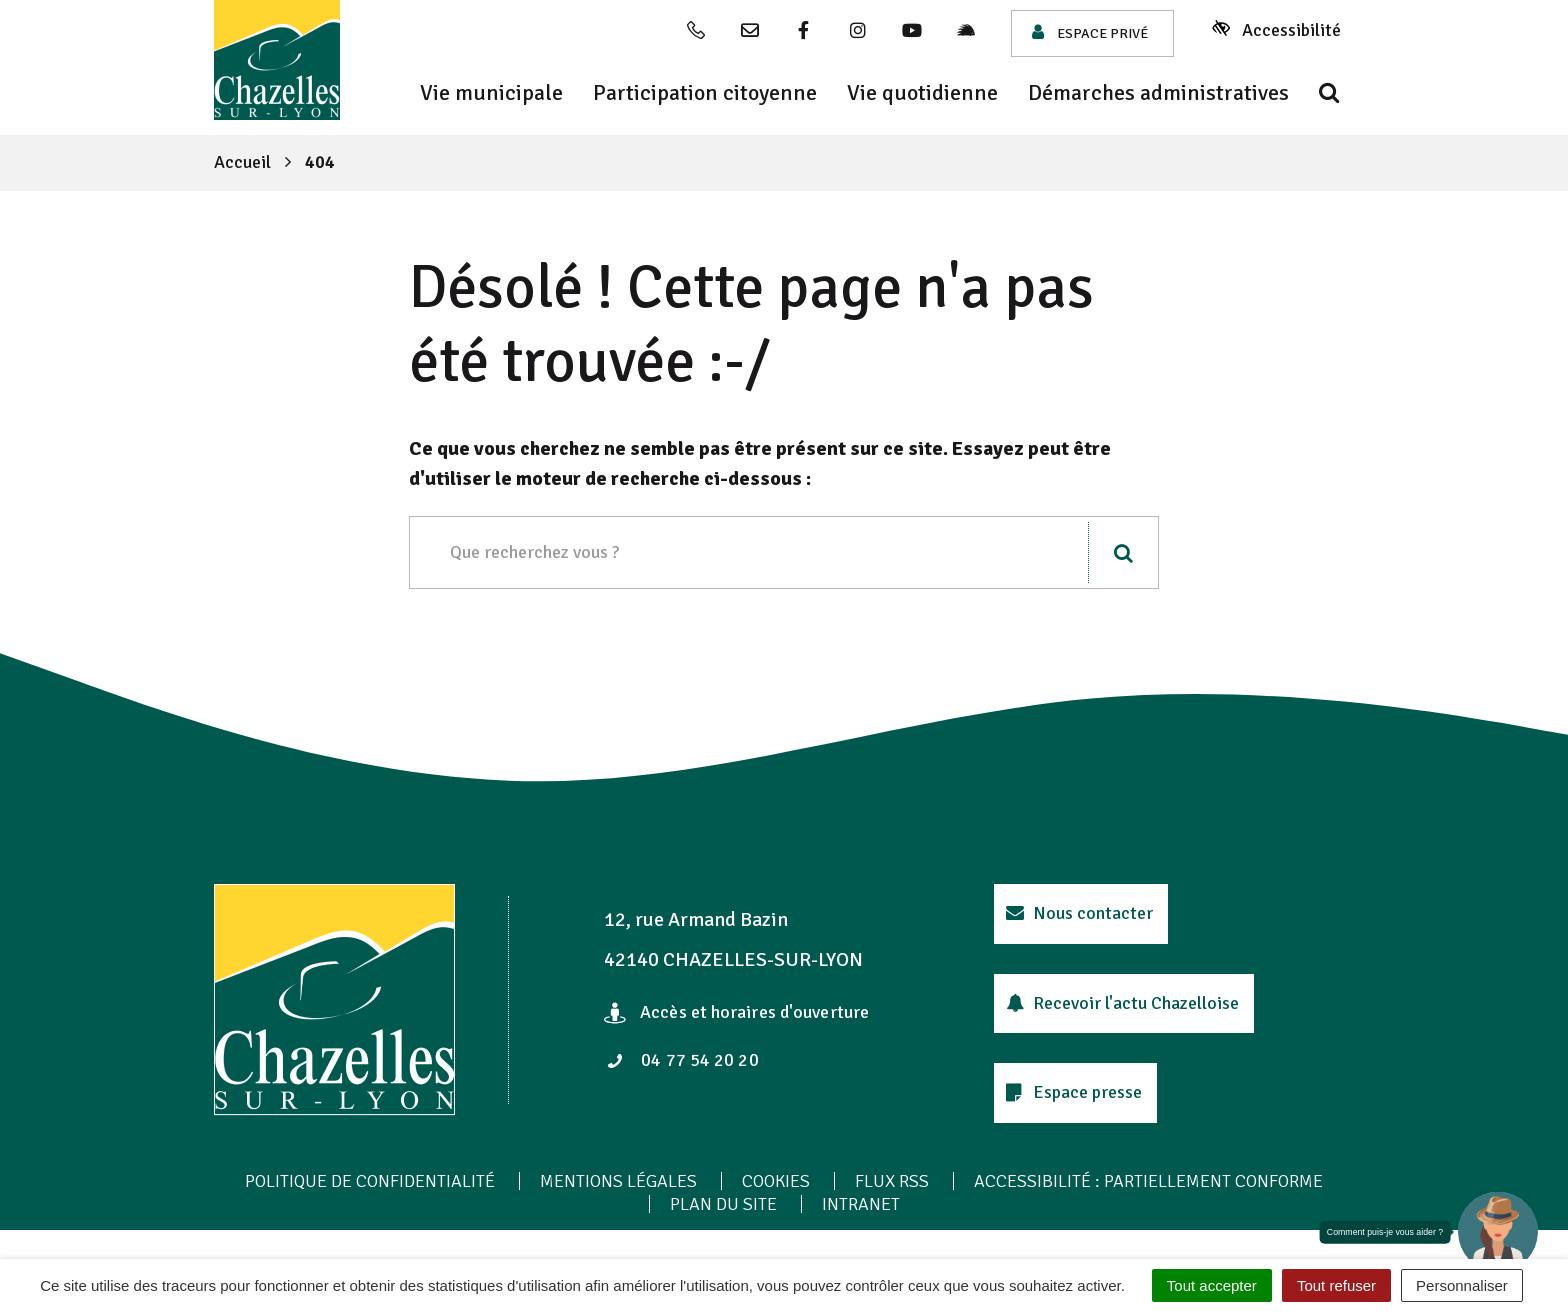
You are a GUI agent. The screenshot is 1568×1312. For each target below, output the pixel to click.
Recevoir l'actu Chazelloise (1122, 1003)
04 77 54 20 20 (683, 1060)
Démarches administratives (1158, 93)
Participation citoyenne (705, 93)
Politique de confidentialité (370, 1181)
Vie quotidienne (922, 93)
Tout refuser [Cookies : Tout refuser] (1336, 1285)
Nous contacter (1079, 913)
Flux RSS (892, 1181)
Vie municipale (491, 93)
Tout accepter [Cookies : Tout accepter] (1212, 1285)
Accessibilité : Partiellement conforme (1148, 1181)
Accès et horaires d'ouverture (736, 1012)
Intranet (861, 1204)
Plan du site (723, 1204)
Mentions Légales (618, 1181)
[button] (1498, 1232)
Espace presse (1074, 1092)
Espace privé (1090, 32)
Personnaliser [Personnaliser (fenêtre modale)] (1462, 1285)
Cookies (776, 1181)
